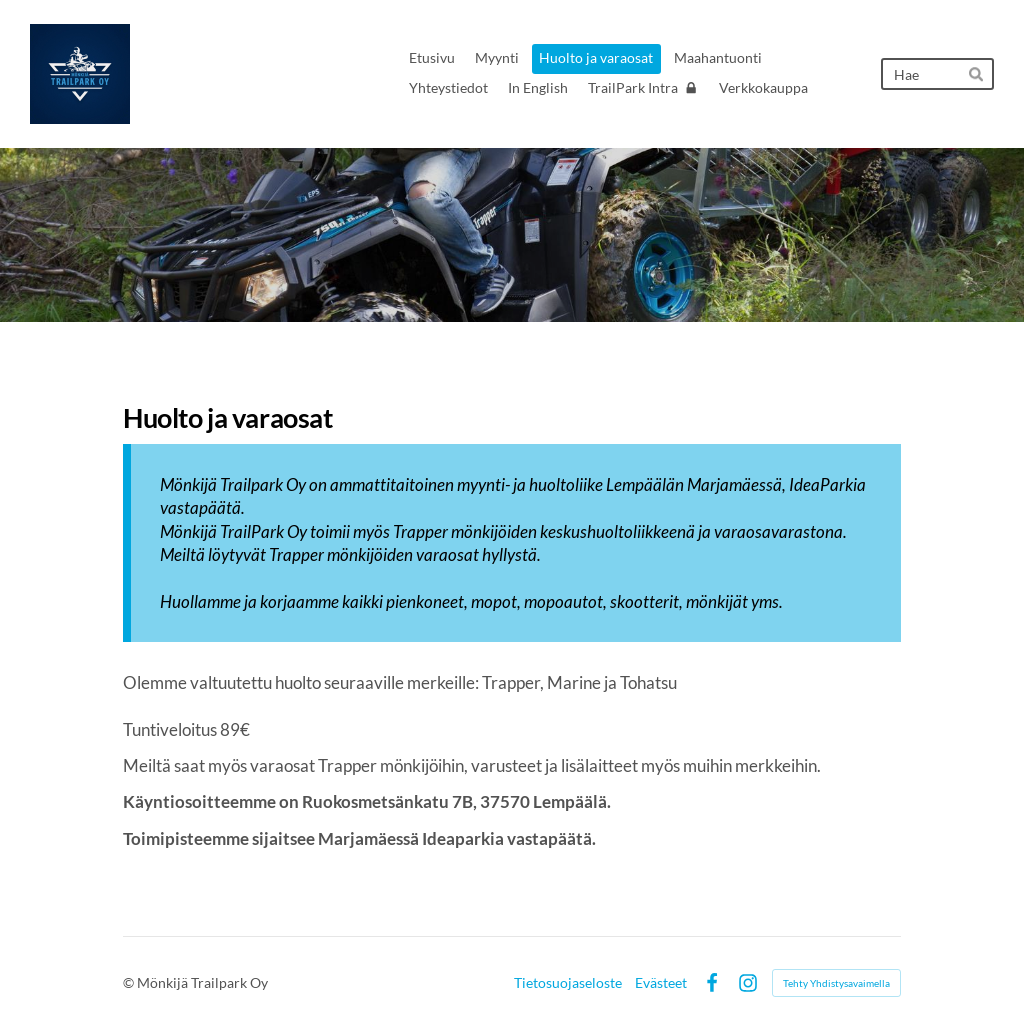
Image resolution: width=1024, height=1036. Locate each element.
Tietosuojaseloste (568, 983)
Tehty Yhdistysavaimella (836, 983)
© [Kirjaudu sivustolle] (130, 982)
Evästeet (661, 983)
